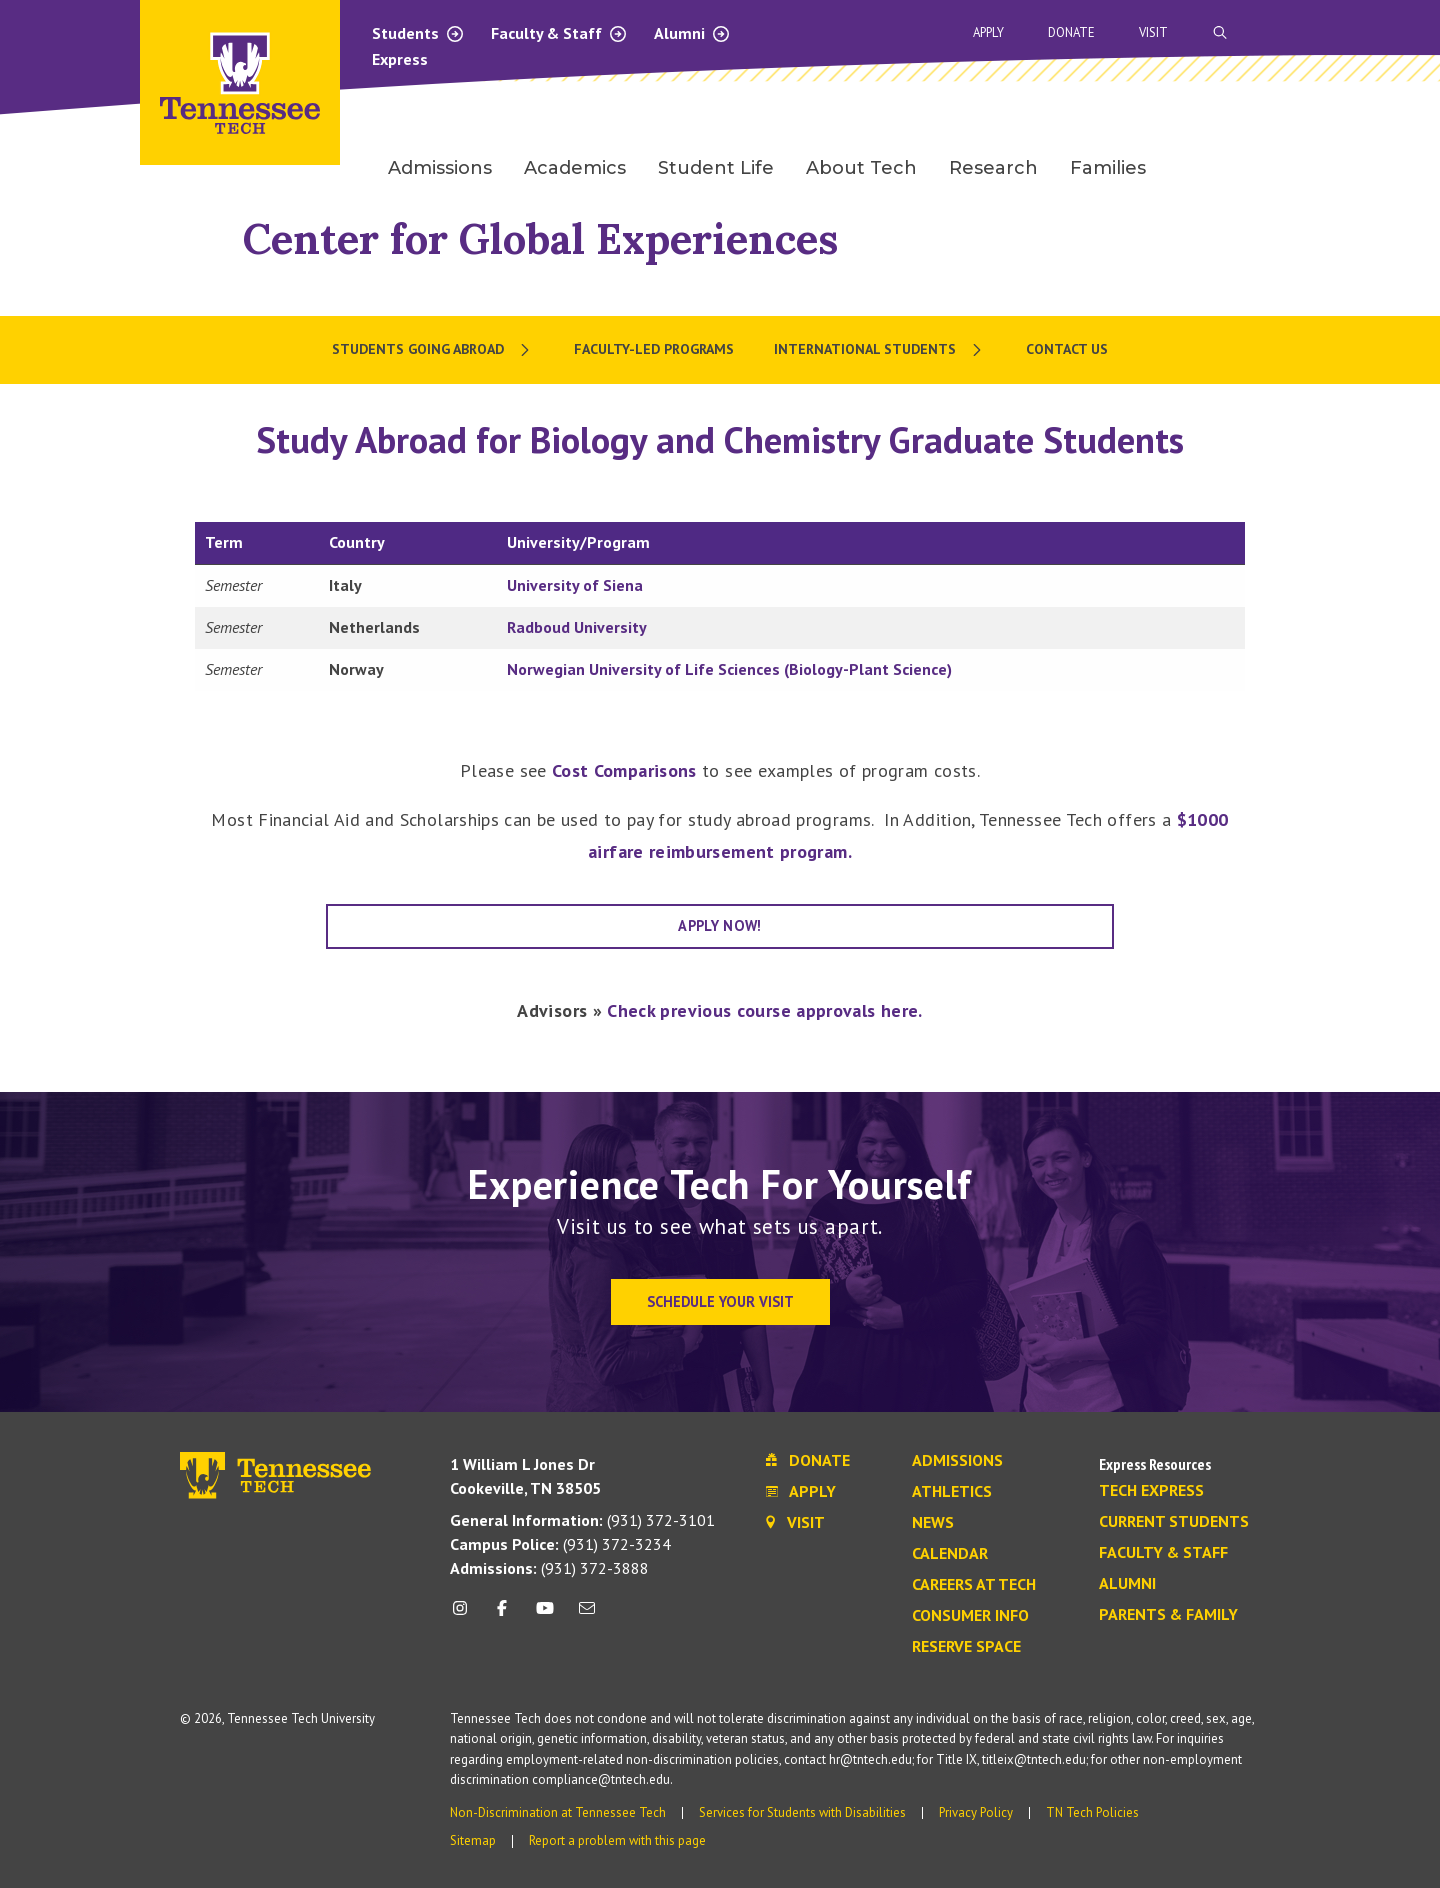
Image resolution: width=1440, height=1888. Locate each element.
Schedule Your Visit (720, 1301)
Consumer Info (970, 1616)
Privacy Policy (976, 1812)
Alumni (692, 33)
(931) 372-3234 (560, 1544)
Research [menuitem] (993, 168)
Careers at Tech (974, 1585)
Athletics (952, 1492)
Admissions (957, 1461)
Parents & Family (1168, 1615)
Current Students (1174, 1522)
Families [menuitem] (1108, 168)
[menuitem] (433, 350)
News (933, 1523)
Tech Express (1151, 1491)
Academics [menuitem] (575, 168)
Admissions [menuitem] (440, 168)
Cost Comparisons (624, 770)
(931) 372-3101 (582, 1520)
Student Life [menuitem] (716, 168)
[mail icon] (587, 1615)
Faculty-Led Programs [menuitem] (654, 349)
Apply (988, 32)
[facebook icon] (502, 1615)
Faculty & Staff (559, 33)
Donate (1071, 32)
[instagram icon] (465, 1615)
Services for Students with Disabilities (802, 1812)
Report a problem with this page (617, 1840)
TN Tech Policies (1092, 1812)
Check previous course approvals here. (764, 1010)
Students (418, 33)
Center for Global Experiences (540, 238)
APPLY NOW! (720, 925)
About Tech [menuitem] (861, 168)
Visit (1153, 32)
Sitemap (473, 1840)
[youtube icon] (545, 1615)
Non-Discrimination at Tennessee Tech (558, 1812)
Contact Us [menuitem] (1067, 349)
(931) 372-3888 (549, 1568)
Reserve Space (966, 1647)
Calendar (950, 1554)
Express (400, 59)
